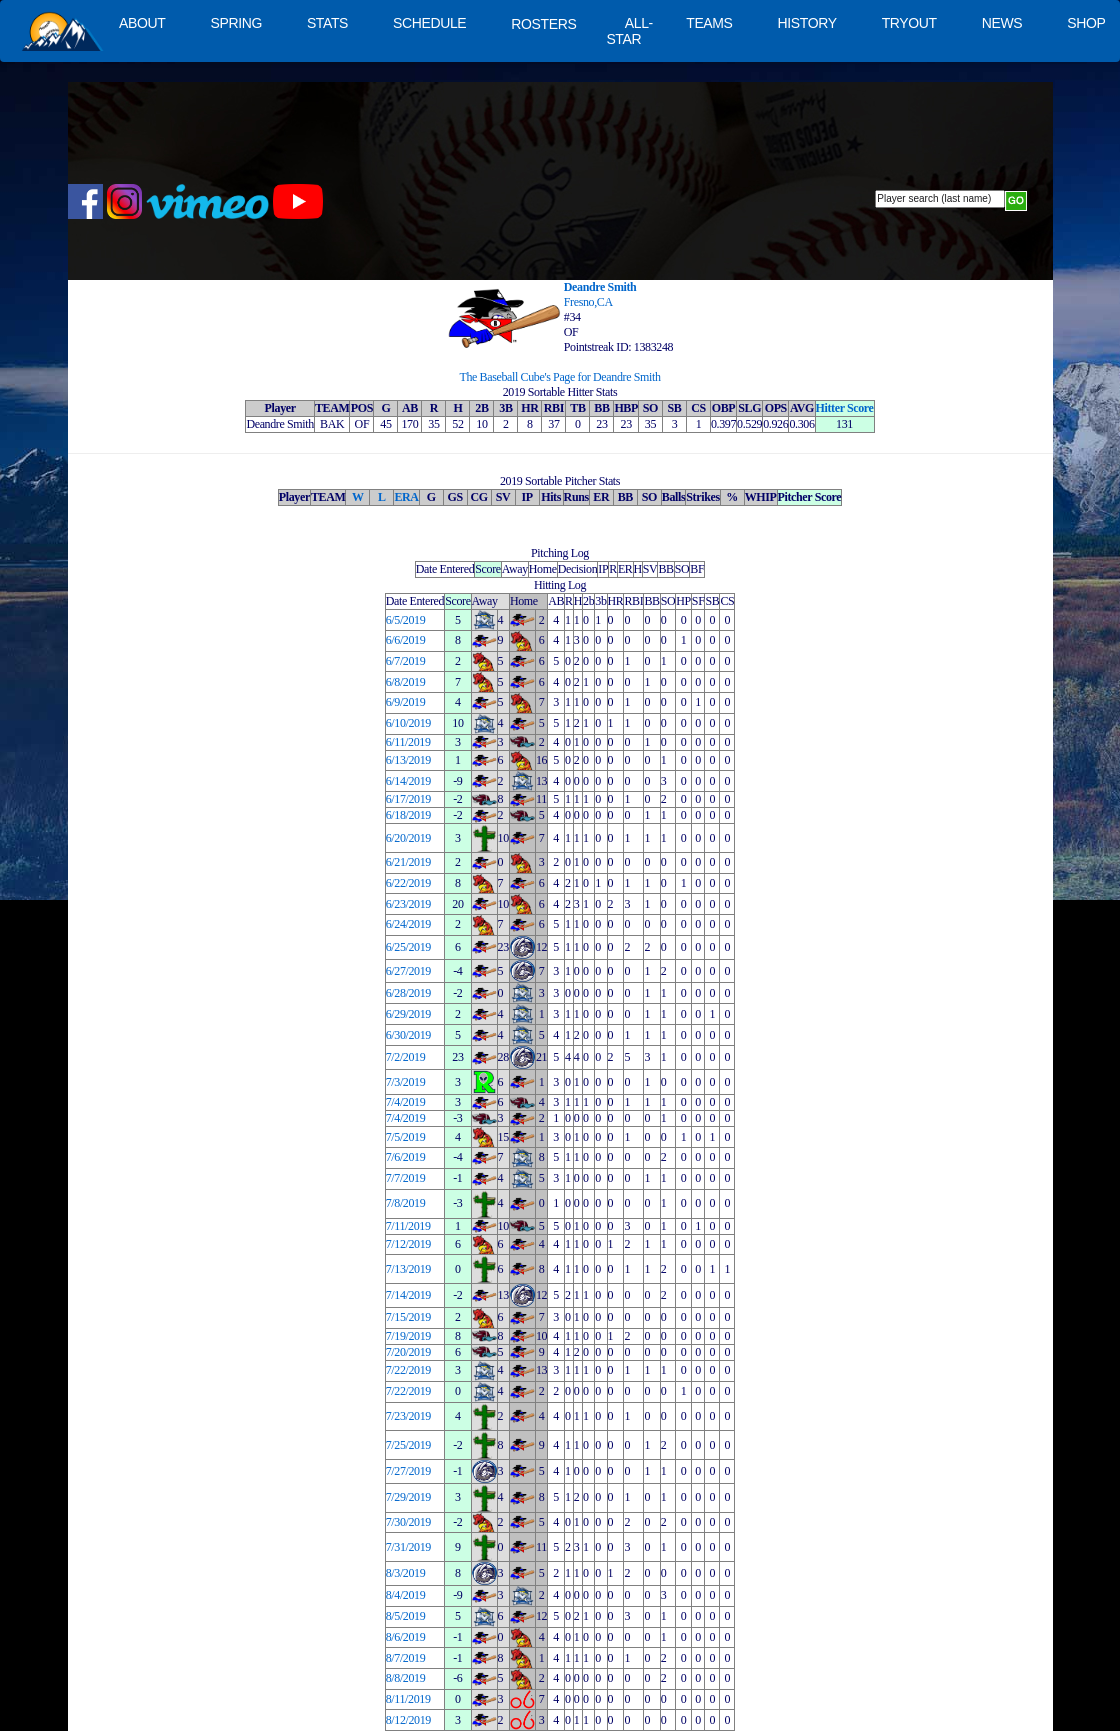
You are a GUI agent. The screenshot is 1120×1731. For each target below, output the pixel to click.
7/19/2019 (408, 1336)
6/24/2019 (408, 924)
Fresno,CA (588, 302)
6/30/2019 (408, 1035)
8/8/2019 (406, 1678)
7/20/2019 (408, 1352)
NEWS (1002, 23)
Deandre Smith (600, 287)
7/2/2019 (406, 1057)
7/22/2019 (408, 1370)
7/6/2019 (406, 1157)
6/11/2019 (408, 742)
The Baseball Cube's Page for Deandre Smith (559, 377)
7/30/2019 (408, 1522)
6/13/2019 (408, 760)
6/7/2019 (406, 661)
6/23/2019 (408, 904)
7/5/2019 (406, 1137)
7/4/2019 (406, 1102)
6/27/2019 (408, 971)
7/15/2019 (408, 1317)
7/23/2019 (408, 1416)
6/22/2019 (408, 883)
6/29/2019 (408, 1014)
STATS (327, 23)
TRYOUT (909, 23)
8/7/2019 (406, 1658)
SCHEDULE (429, 23)
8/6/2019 (406, 1637)
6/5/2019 (406, 620)
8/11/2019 (408, 1699)
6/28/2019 (408, 993)
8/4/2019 (406, 1595)
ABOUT (142, 23)
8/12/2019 (408, 1720)
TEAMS (709, 23)
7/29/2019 (408, 1497)
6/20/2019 (408, 838)
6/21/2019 (408, 862)
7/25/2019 (408, 1445)
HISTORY (807, 23)
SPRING (235, 23)
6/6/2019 (406, 640)
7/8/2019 (406, 1203)
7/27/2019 (408, 1471)
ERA (406, 497)
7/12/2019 (408, 1244)
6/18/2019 (408, 815)
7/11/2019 (408, 1226)
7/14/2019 (408, 1295)
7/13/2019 (408, 1269)
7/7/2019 (406, 1178)
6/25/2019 (408, 947)
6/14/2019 (408, 781)
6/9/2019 (406, 702)
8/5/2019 (406, 1616)
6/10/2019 (408, 723)
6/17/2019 (408, 799)
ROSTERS (543, 24)
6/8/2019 (406, 682)
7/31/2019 (408, 1547)
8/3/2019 (406, 1573)
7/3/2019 (406, 1082)
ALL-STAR (629, 31)
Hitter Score (845, 408)
